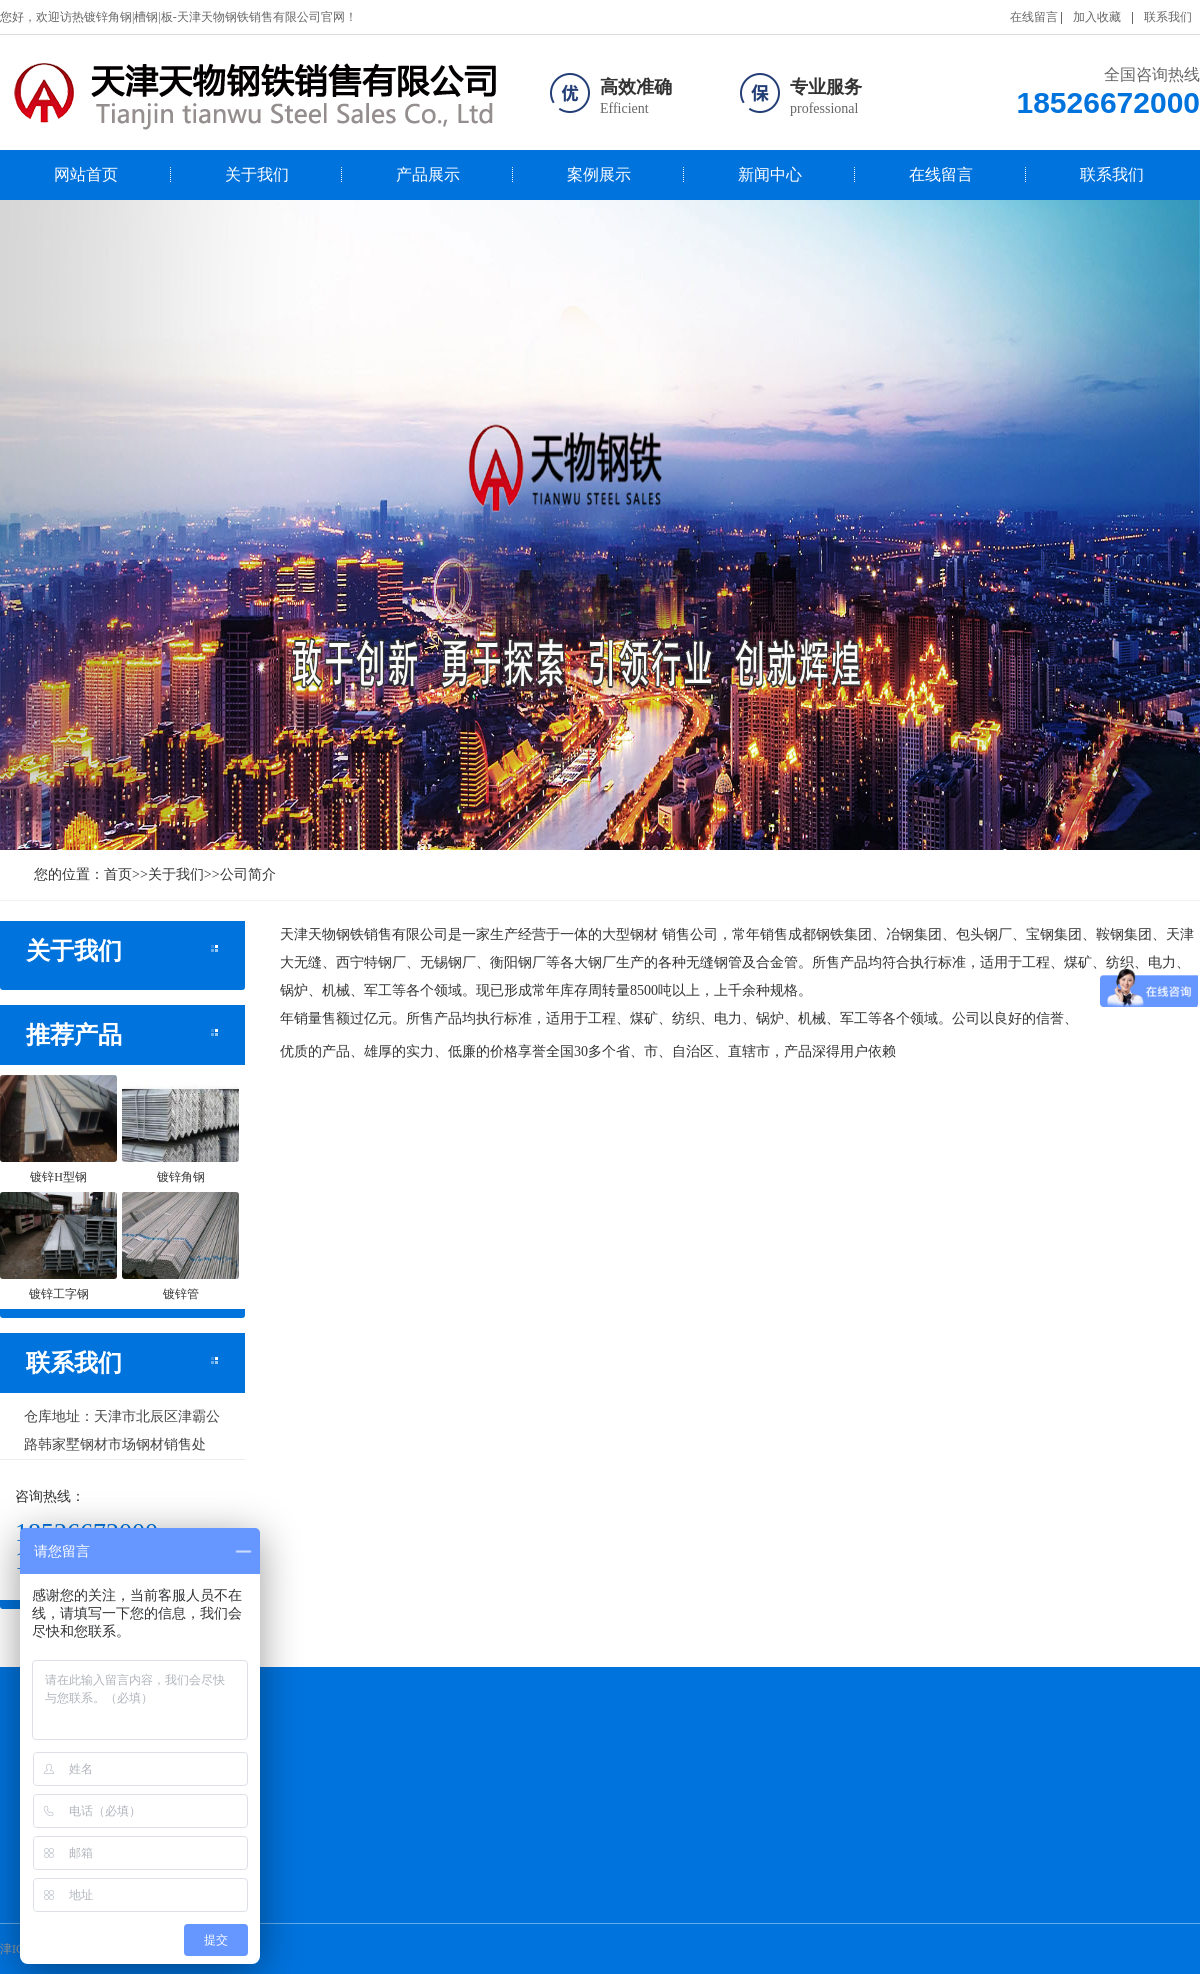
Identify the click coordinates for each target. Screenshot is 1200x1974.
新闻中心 (770, 174)
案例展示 (599, 174)
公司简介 (248, 874)
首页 (118, 874)
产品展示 (428, 174)
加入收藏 (1097, 17)
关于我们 (257, 174)
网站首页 (86, 174)
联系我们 (1168, 17)
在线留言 (1034, 17)
